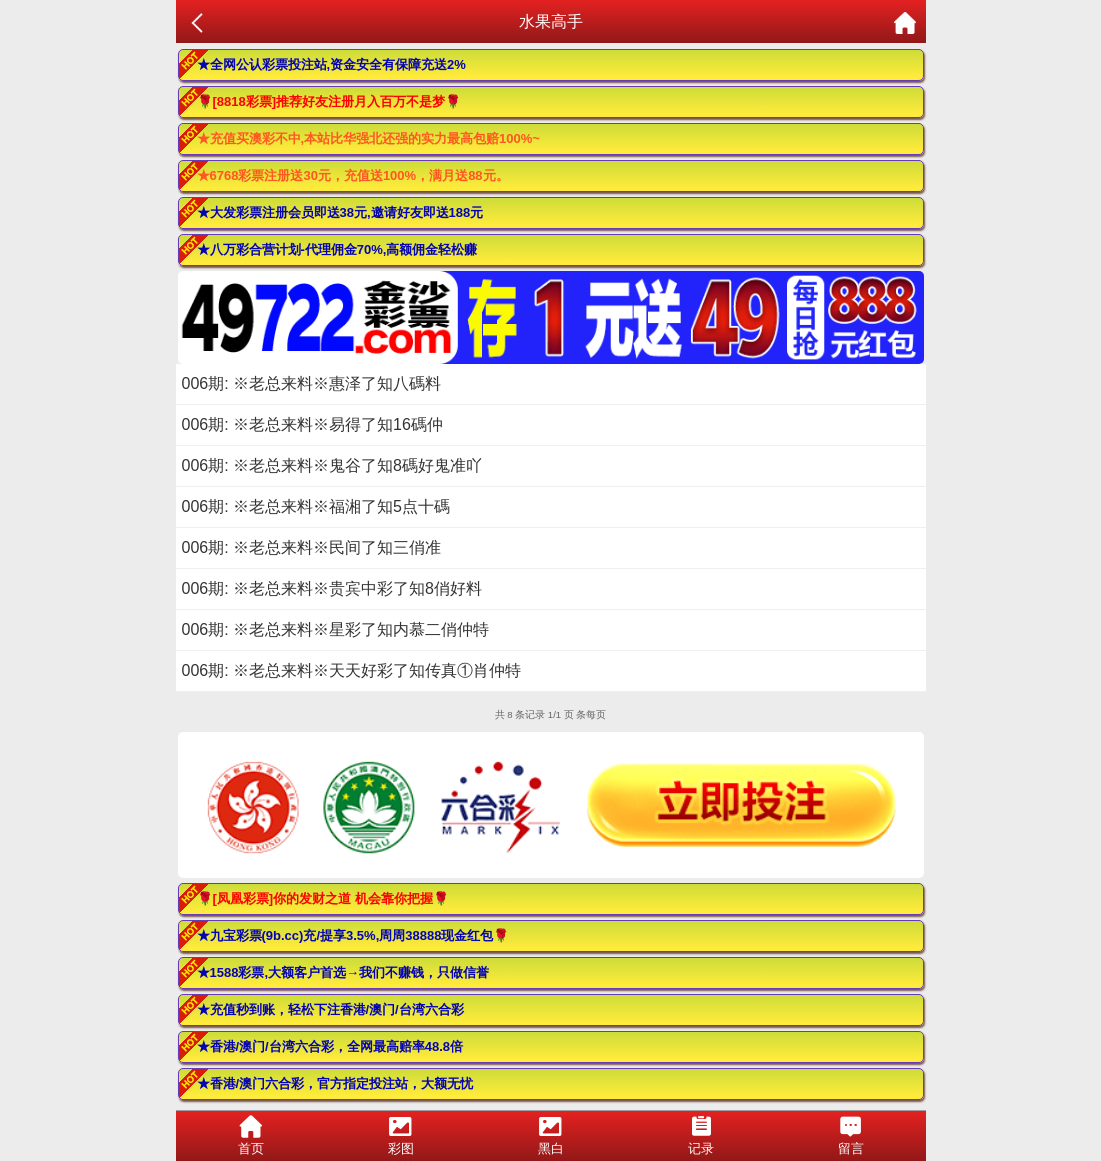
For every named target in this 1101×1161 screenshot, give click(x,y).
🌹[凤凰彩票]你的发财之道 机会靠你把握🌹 (323, 898)
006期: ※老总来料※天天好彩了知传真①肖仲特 (352, 670)
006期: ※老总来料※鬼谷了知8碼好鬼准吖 (332, 465)
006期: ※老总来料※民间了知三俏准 (312, 547)
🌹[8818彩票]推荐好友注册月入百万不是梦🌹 (329, 101)
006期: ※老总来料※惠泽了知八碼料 (312, 383)
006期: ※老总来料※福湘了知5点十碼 (316, 506)
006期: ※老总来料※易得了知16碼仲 (312, 424)
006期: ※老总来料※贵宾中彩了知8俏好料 (332, 588)
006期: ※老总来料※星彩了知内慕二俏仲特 (336, 629)
